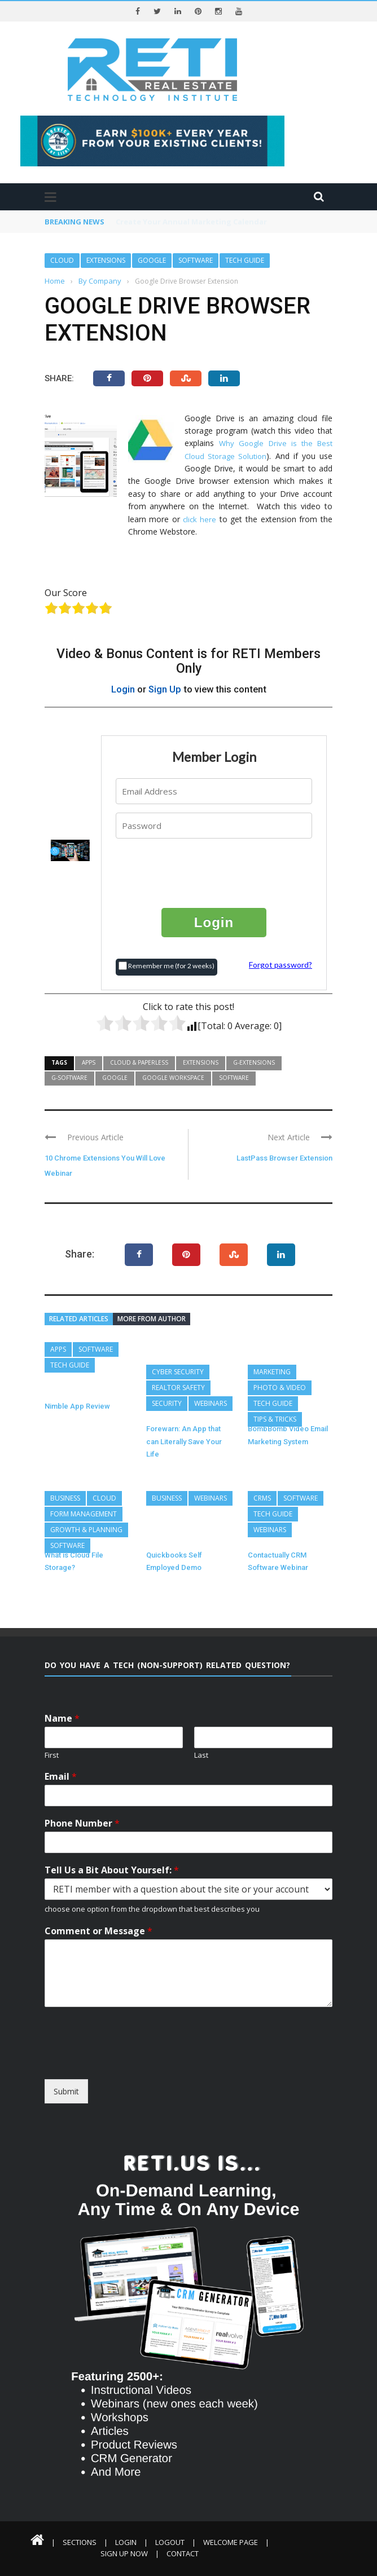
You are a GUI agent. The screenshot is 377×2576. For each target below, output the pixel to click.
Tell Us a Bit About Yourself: (112, 1870)
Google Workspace (173, 1078)
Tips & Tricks (274, 1419)
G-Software (69, 1078)
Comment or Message (98, 1931)
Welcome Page (230, 2542)
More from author (151, 1319)
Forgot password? (280, 964)
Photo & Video (279, 1387)
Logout (170, 2542)
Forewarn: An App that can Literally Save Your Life (184, 1441)
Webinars (210, 1403)
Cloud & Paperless (139, 1062)
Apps (88, 1062)
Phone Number (82, 1823)
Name (62, 1718)
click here (199, 519)
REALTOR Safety (178, 1387)
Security (167, 1403)
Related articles (78, 1319)
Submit (66, 2091)
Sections (80, 2542)
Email (61, 1777)
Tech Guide (244, 260)
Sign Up (164, 689)
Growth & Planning (86, 1529)
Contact (182, 2553)
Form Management (83, 1514)
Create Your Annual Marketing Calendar (191, 222)
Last (201, 1755)
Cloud (62, 260)
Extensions (105, 260)
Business (65, 1498)
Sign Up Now (124, 2553)
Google (152, 260)
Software (195, 260)
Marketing (272, 1372)
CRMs (262, 1498)
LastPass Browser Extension (284, 1158)
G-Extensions (254, 1062)
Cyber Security (178, 1372)
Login (123, 689)
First (52, 1755)
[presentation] (214, 872)
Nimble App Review (77, 1406)
